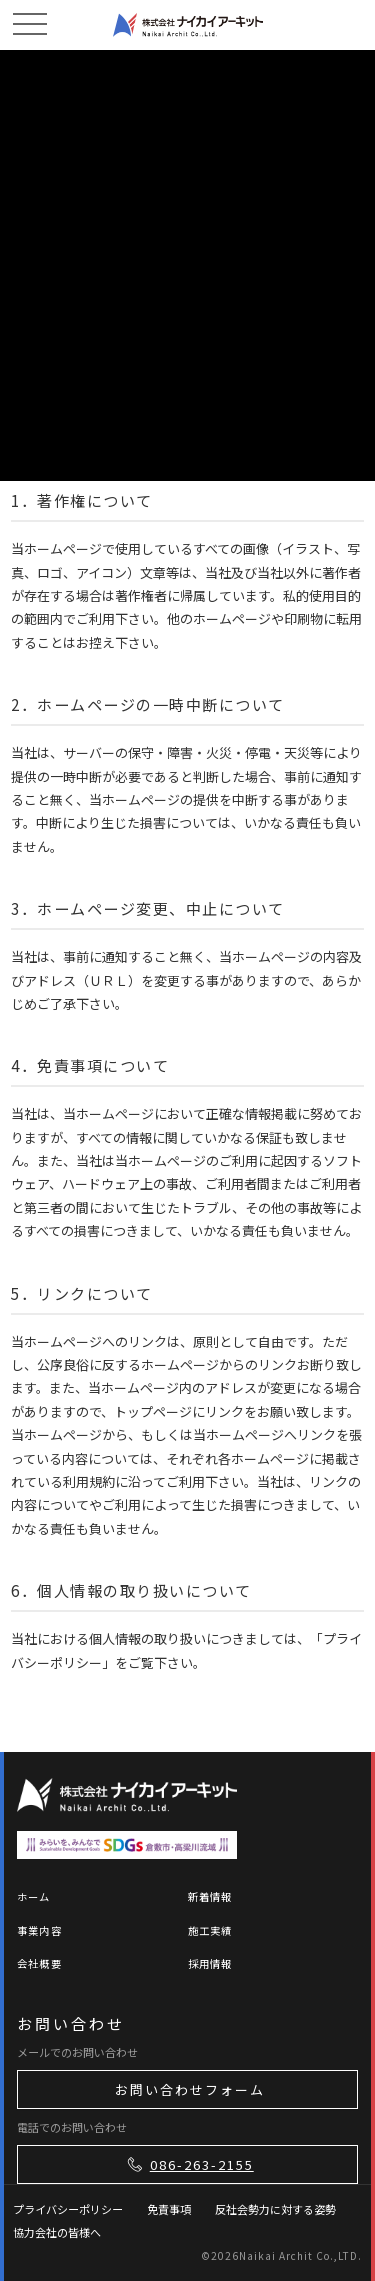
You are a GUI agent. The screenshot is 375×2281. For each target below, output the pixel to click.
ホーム (34, 1896)
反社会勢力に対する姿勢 (275, 2209)
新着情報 (210, 1896)
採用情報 (210, 1963)
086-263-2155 (189, 2164)
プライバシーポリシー (68, 2209)
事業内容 (39, 1930)
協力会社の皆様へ (57, 2232)
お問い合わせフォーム (190, 2089)
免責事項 (169, 2209)
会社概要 (39, 1963)
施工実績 (210, 1930)
